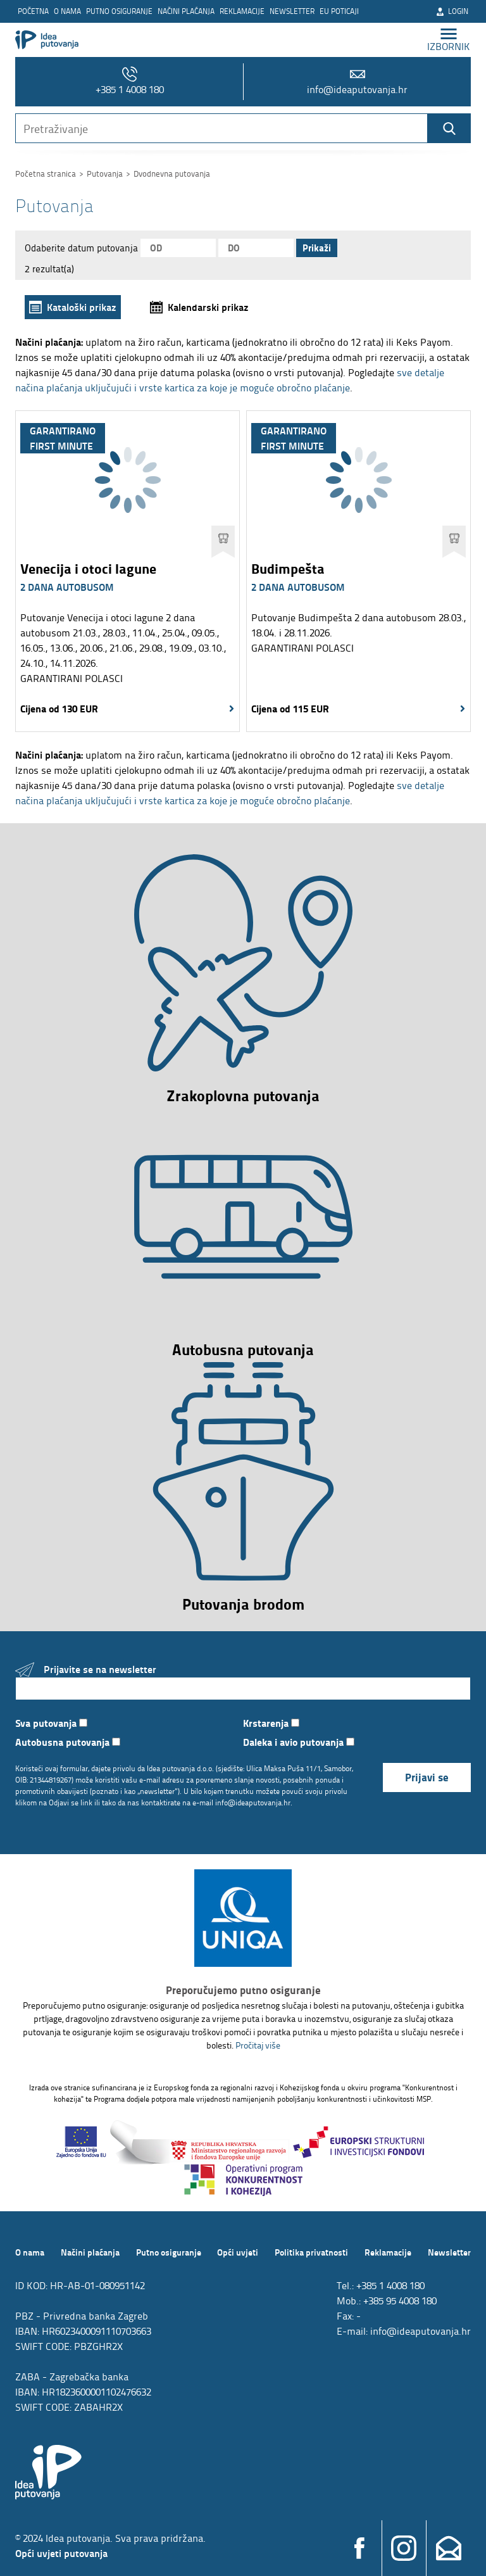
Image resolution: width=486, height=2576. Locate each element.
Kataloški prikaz (81, 307)
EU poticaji (339, 11)
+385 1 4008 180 (130, 81)
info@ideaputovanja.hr (357, 81)
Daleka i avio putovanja (298, 1741)
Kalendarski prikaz (208, 307)
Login (451, 11)
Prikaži (316, 248)
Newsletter (292, 11)
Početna (33, 11)
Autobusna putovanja (67, 1741)
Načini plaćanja (186, 11)
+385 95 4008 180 (400, 2301)
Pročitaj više (257, 2045)
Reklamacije (242, 11)
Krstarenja (271, 1722)
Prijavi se (427, 1777)
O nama (67, 11)
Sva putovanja (51, 1722)
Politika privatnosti (311, 2251)
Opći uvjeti (237, 2251)
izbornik (448, 39)
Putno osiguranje (119, 11)
